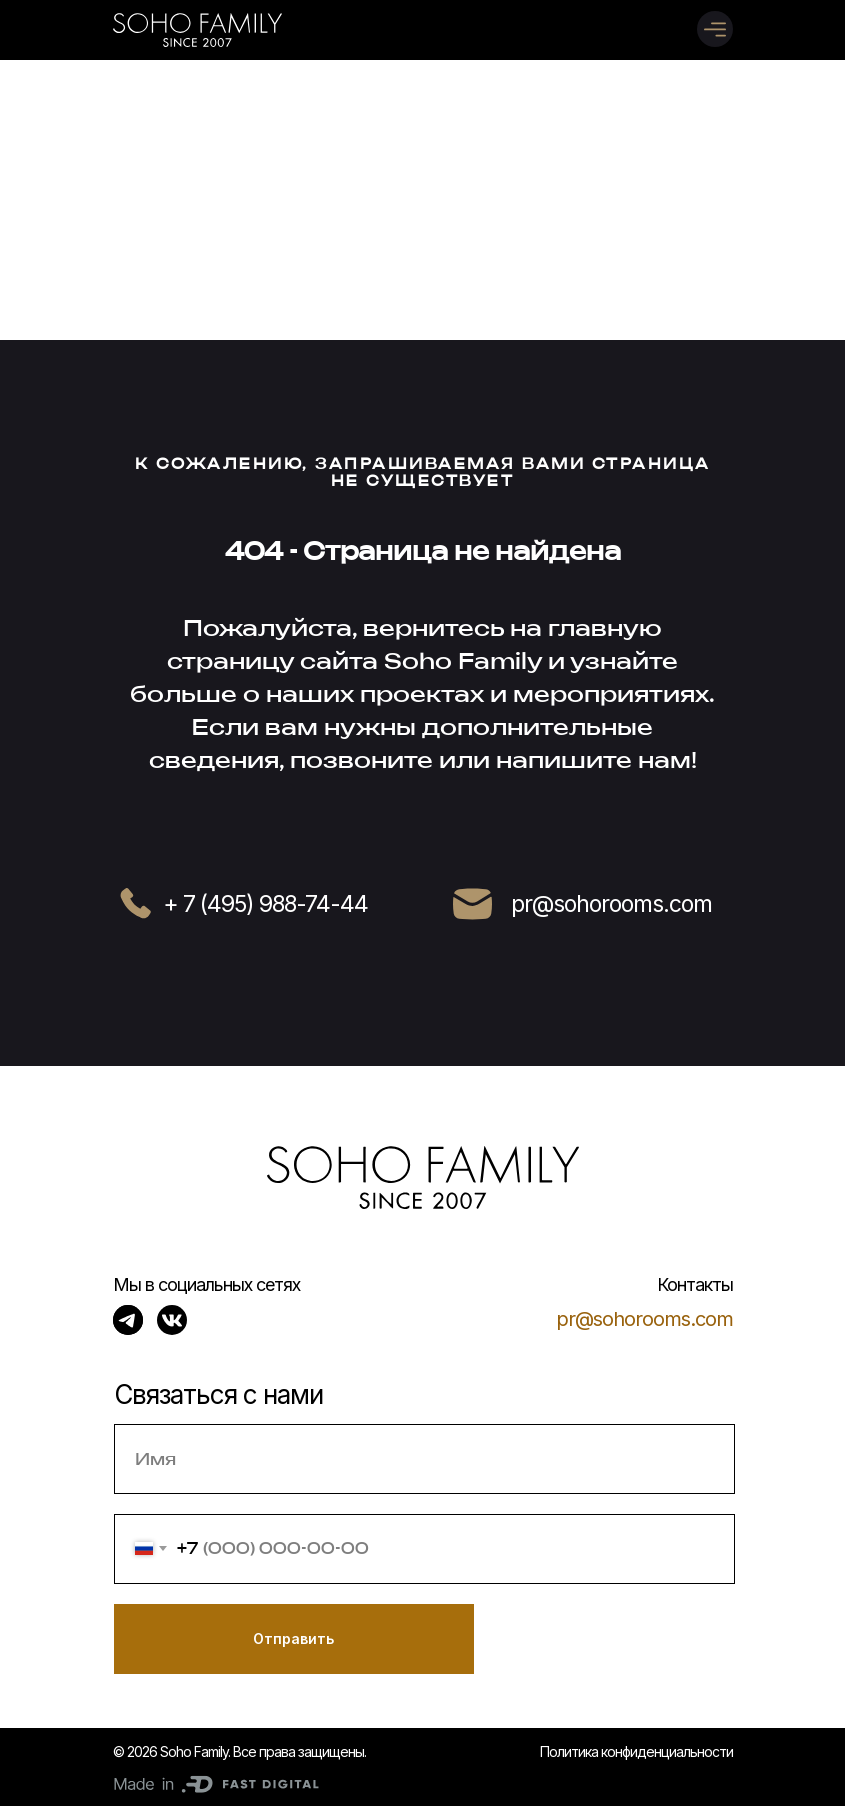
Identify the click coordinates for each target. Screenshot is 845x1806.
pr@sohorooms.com (644, 1319)
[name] (424, 1459)
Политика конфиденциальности (636, 1751)
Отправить (293, 1638)
